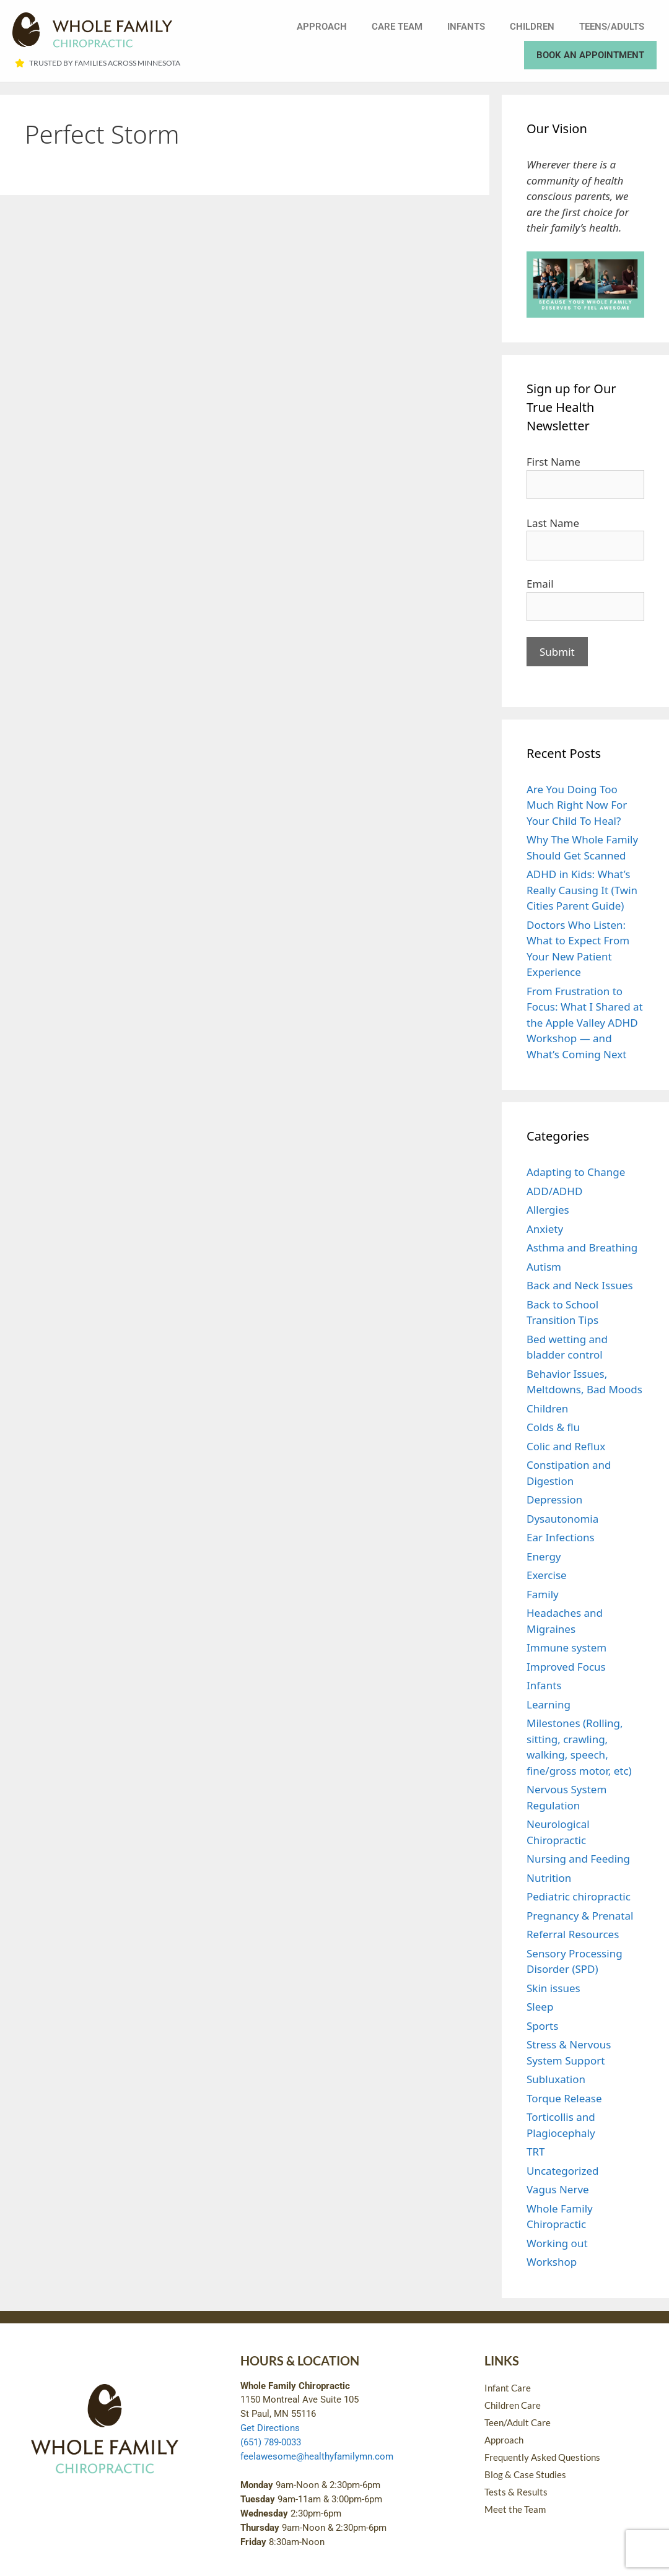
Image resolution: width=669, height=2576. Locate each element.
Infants (466, 26)
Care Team (397, 26)
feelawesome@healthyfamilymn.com (316, 2456)
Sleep (540, 2006)
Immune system (566, 1647)
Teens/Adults (611, 26)
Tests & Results (516, 2491)
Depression (554, 1499)
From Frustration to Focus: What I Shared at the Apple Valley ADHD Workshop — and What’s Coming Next (585, 1022)
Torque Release (564, 2098)
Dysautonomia (562, 1519)
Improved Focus (566, 1667)
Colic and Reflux (566, 1446)
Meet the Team (515, 2509)
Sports (542, 2026)
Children (532, 26)
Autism (544, 1267)
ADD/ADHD (554, 1191)
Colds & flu (553, 1427)
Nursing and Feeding (578, 1859)
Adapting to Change (576, 1172)
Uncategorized (563, 2171)
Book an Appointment (590, 55)
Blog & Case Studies (525, 2474)
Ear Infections (561, 1537)
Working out (557, 2243)
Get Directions (270, 2428)
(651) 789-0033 (270, 2442)
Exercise (547, 1575)
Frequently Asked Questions (542, 2457)
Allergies (548, 1210)
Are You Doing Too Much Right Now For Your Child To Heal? (577, 805)
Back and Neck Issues (580, 1285)
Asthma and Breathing (582, 1247)
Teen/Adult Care (517, 2422)
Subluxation (556, 2079)
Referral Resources (573, 1934)
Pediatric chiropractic (579, 1896)
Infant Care (507, 2387)
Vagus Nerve (558, 2189)
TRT (535, 2151)
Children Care (512, 2405)
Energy (544, 1556)
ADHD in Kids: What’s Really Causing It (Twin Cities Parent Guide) (582, 890)
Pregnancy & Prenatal (580, 1915)
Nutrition (549, 1878)
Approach (322, 26)
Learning (549, 1704)
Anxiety (545, 1229)
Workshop (552, 2262)
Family (543, 1594)
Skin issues (553, 1988)
